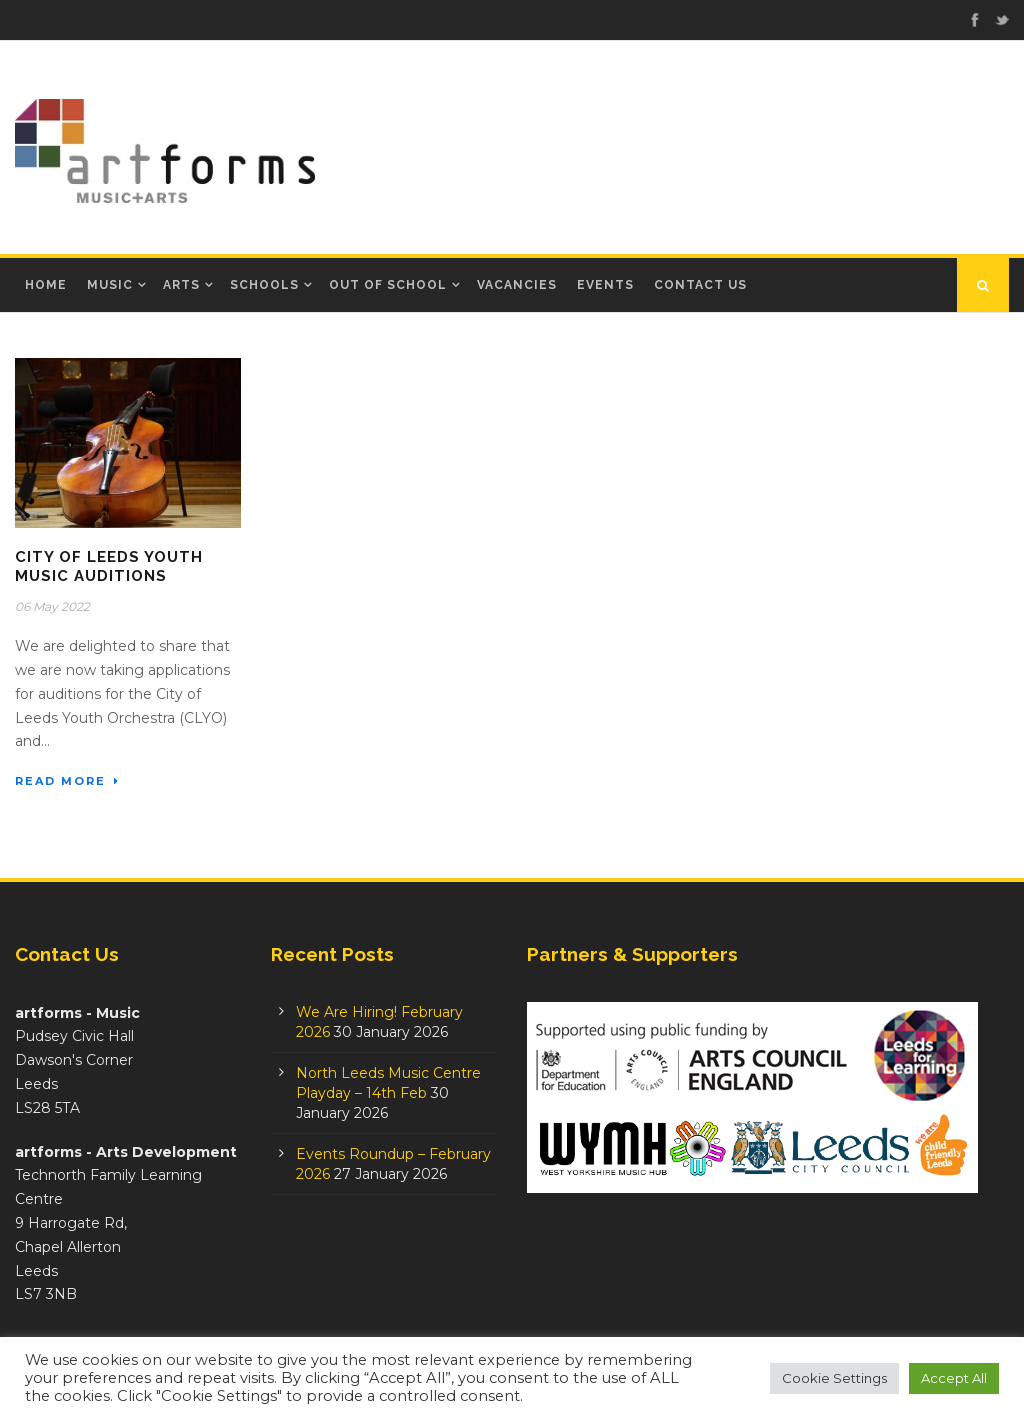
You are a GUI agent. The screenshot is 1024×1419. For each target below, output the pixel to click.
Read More (67, 781)
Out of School (388, 285)
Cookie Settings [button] (834, 1378)
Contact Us (700, 285)
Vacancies (517, 285)
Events (605, 285)
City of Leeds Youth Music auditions (109, 567)
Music (110, 285)
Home (46, 285)
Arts (181, 285)
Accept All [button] (954, 1378)
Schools (264, 285)
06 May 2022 (52, 606)
